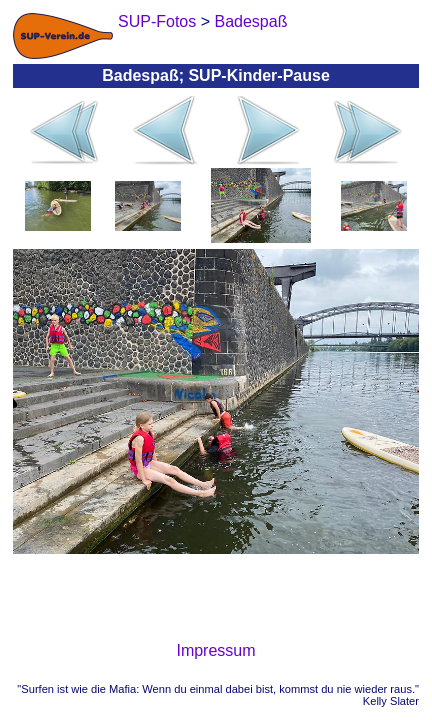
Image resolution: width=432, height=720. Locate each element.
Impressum (215, 650)
